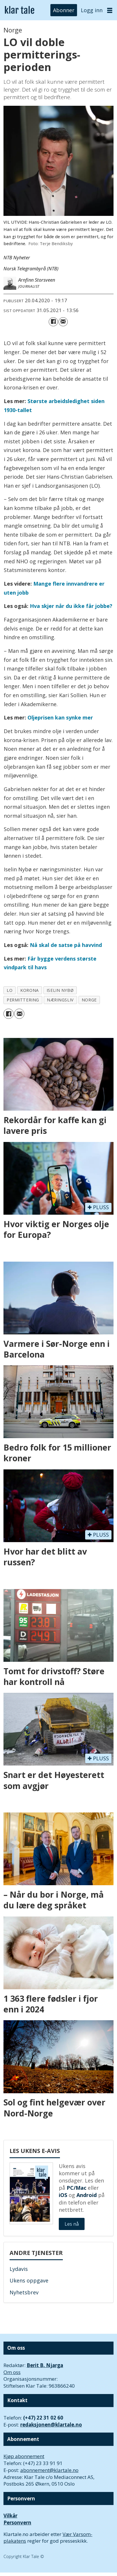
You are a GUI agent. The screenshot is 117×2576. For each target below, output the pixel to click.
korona (29, 990)
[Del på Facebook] (53, 322)
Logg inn (92, 10)
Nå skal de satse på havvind (66, 944)
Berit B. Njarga (45, 2365)
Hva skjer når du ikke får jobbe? (71, 605)
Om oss (12, 2372)
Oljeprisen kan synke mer (60, 717)
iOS (63, 2194)
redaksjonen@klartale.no (51, 2424)
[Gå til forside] (19, 10)
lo (9, 990)
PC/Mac (76, 2187)
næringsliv (60, 1000)
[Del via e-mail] (63, 322)
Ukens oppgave (29, 2280)
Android (86, 2194)
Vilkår (10, 2515)
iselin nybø (60, 990)
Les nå (72, 2224)
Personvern (17, 2522)
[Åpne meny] (109, 10)
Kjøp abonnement (23, 2456)
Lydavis (19, 2268)
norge (89, 1000)
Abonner (63, 10)
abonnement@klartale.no (49, 2470)
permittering (23, 1000)
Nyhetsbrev (24, 2292)
